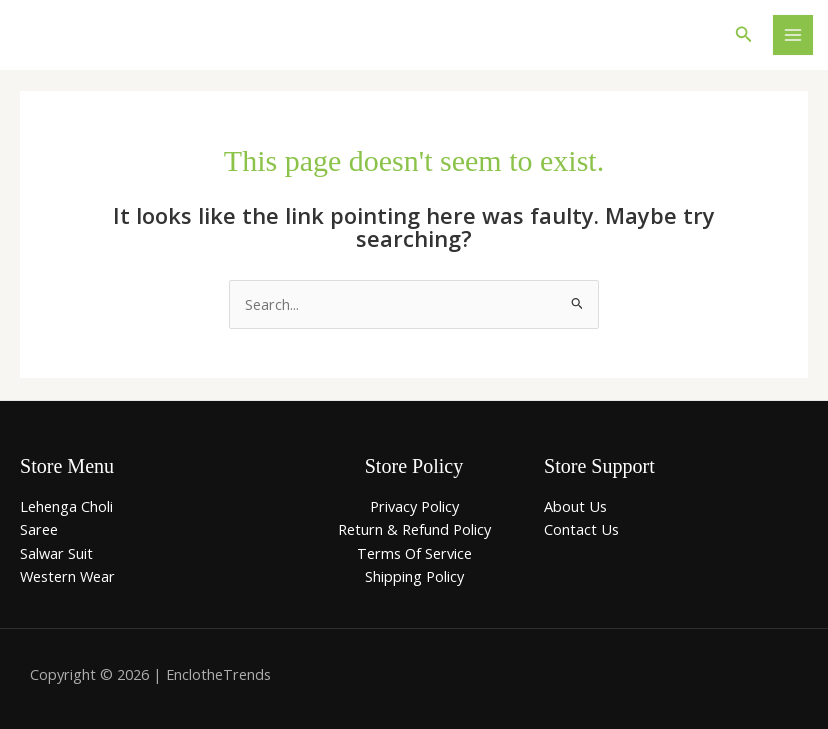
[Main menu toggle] (793, 35)
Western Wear (67, 576)
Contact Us (581, 529)
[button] (744, 35)
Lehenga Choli (66, 506)
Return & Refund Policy (414, 529)
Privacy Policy (414, 506)
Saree (39, 529)
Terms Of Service (414, 553)
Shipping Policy (414, 576)
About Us (575, 506)
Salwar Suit (56, 553)
